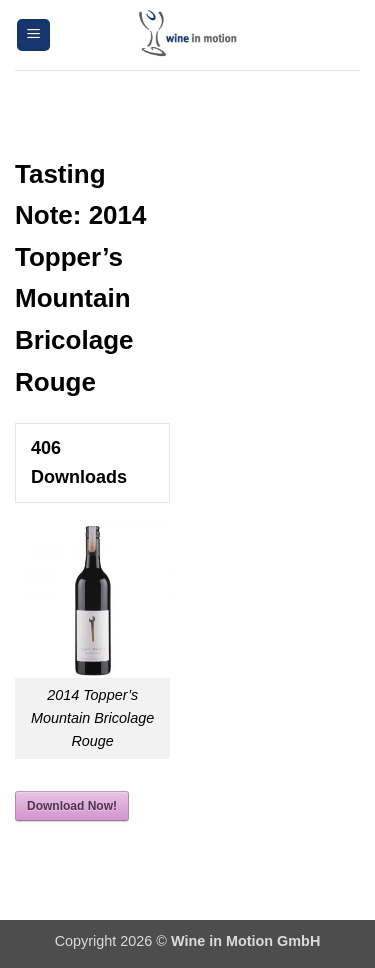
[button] (33, 35)
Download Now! (72, 806)
